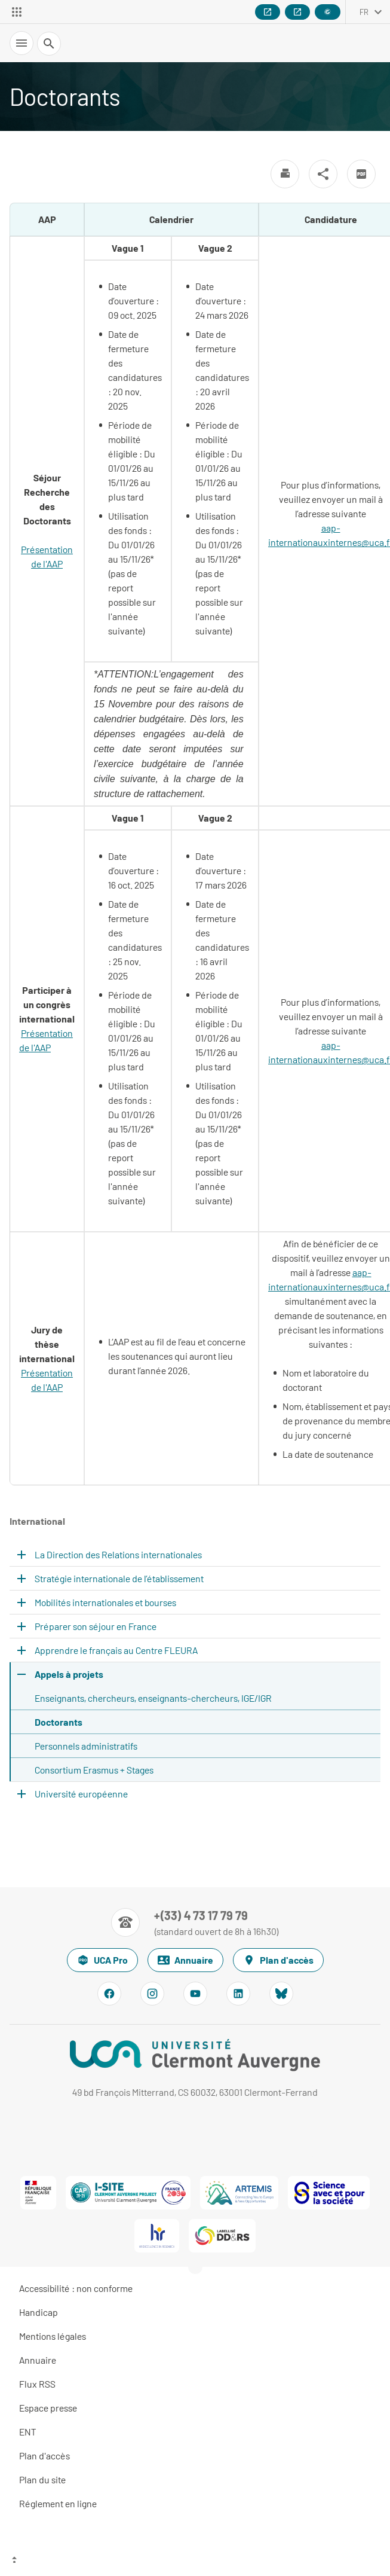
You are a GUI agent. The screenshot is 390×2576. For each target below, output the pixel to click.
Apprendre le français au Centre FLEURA (116, 1650)
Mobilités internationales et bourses (105, 1602)
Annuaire (185, 1960)
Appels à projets (69, 1674)
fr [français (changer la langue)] (364, 12)
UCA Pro (102, 1960)
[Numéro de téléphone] (195, 1922)
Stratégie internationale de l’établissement (119, 1578)
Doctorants (58, 1721)
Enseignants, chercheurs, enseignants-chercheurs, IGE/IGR (153, 1698)
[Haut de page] (195, 2561)
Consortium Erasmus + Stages (94, 1769)
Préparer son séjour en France (95, 1626)
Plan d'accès (278, 1960)
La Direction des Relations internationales (118, 1554)
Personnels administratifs (86, 1745)
